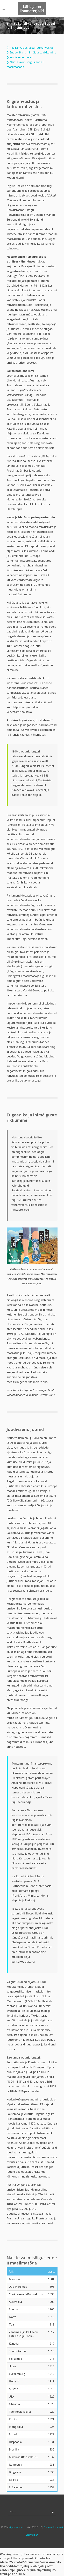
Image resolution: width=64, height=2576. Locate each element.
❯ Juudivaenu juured (20, 57)
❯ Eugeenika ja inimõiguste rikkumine (31, 52)
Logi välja (32, 2534)
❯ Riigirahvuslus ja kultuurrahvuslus (30, 48)
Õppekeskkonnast (53, 2527)
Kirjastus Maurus (17, 2527)
